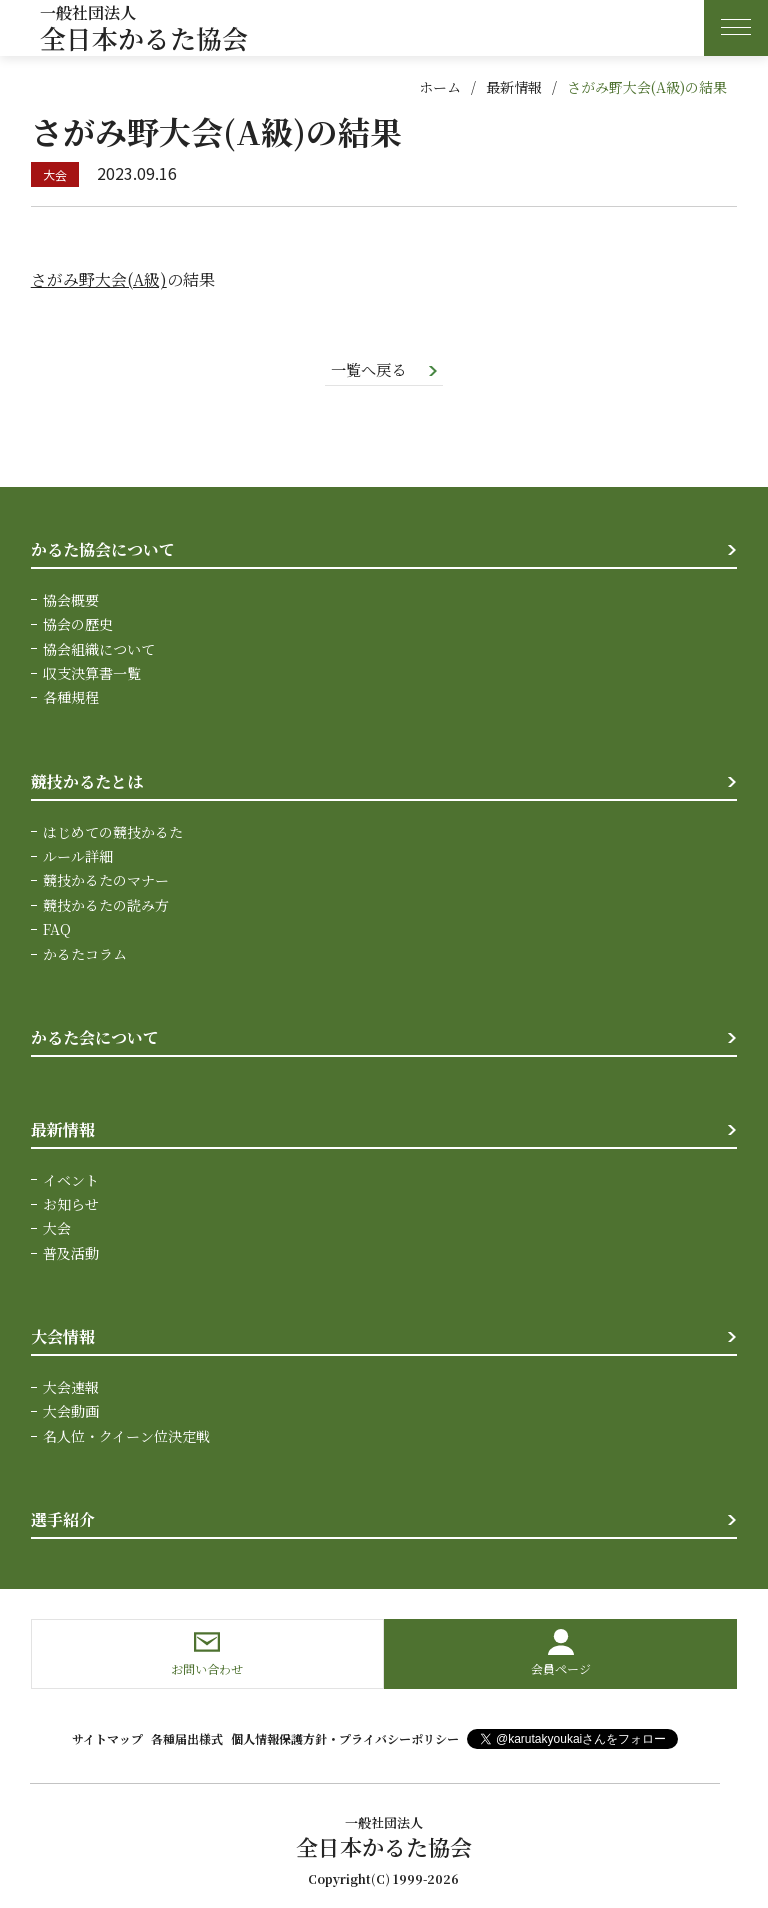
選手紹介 (63, 1519)
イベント (71, 1180)
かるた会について (95, 1038)
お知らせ (71, 1204)
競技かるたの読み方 (106, 905)
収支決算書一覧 (92, 674)
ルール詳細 (78, 857)
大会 (57, 1229)
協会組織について (99, 650)
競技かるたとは (87, 782)
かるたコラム (85, 954)
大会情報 (63, 1336)
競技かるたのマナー (106, 881)
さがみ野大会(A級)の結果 (647, 87)
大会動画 (71, 1411)
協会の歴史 (78, 625)
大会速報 (71, 1387)
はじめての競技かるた (113, 832)
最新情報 (514, 87)
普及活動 (71, 1253)
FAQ (57, 930)
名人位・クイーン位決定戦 (126, 1436)
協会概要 (71, 601)
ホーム (440, 87)
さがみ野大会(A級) (99, 279)
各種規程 (71, 698)
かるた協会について (103, 550)
